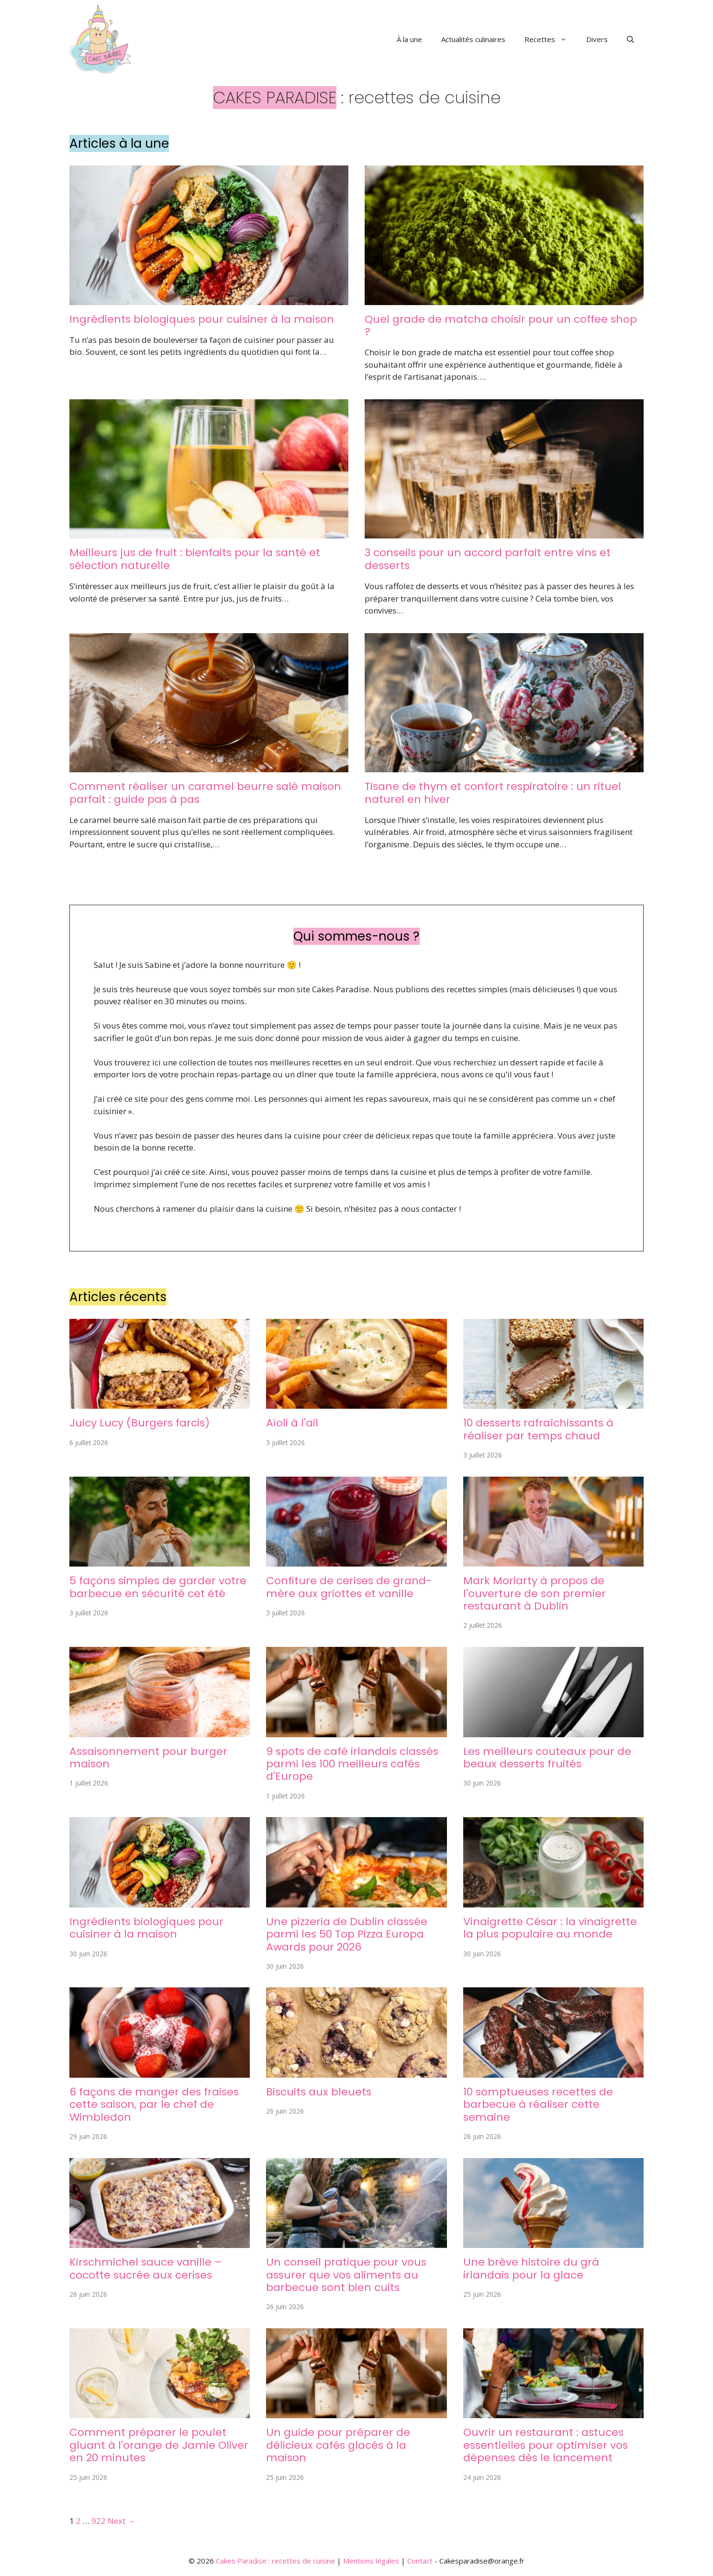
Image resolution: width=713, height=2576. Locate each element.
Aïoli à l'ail (292, 1422)
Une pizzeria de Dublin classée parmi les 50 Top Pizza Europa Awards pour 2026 (346, 1934)
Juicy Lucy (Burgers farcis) (139, 1422)
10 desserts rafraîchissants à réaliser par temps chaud (538, 1429)
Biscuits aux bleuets (318, 2091)
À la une (409, 39)
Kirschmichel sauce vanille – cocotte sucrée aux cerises (145, 2268)
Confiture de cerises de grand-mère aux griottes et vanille (349, 1586)
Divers (597, 39)
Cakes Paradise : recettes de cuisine (275, 2560)
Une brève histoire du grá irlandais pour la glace (531, 2268)
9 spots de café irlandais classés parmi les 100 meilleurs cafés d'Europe (352, 1764)
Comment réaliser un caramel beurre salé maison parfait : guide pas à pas (205, 792)
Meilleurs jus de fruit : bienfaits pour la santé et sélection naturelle (194, 558)
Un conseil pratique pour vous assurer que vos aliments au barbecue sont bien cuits (346, 2275)
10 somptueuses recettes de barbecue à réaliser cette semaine (538, 2104)
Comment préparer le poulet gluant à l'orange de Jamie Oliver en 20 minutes (158, 2445)
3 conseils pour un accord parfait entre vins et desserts (488, 558)
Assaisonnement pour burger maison (148, 1757)
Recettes (550, 39)
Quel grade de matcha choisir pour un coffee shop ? (501, 325)
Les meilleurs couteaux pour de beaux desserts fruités (547, 1757)
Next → (121, 2520)
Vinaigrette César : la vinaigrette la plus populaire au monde (550, 1927)
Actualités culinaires (473, 39)
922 (98, 2520)
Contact (420, 2560)
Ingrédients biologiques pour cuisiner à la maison (201, 319)
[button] (630, 39)
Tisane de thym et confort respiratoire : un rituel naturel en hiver (493, 792)
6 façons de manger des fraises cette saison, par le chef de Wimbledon (154, 2104)
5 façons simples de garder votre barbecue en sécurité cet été (157, 1586)
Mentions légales (371, 2560)
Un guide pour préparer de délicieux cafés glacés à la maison (338, 2445)
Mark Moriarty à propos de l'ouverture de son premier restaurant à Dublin (534, 1593)
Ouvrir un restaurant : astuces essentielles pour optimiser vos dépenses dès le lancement (545, 2445)
